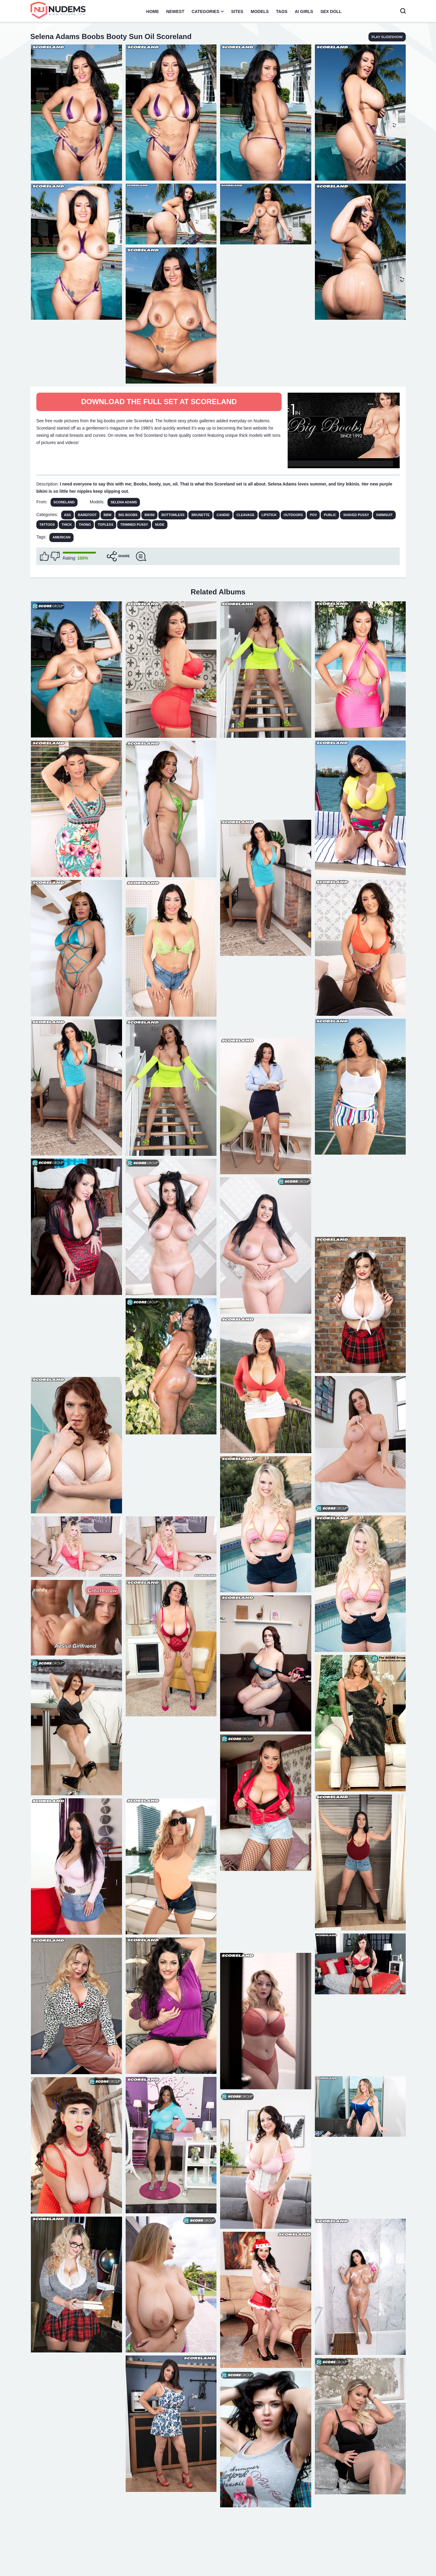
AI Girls (304, 11)
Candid (223, 515)
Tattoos (47, 524)
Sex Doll (331, 11)
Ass (67, 515)
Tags (282, 11)
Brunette (200, 515)
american (61, 537)
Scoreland (64, 502)
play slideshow (387, 37)
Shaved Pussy (356, 515)
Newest (175, 11)
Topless (105, 524)
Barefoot (87, 515)
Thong (85, 524)
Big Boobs (127, 515)
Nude (159, 524)
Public (330, 515)
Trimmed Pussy (134, 524)
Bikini (149, 515)
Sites (237, 11)
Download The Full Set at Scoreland (159, 401)
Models (260, 11)
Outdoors (293, 515)
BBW (107, 515)
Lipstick (269, 515)
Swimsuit (384, 515)
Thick (67, 524)
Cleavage (245, 515)
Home (152, 11)
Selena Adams (124, 502)
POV (313, 515)
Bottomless (172, 515)
